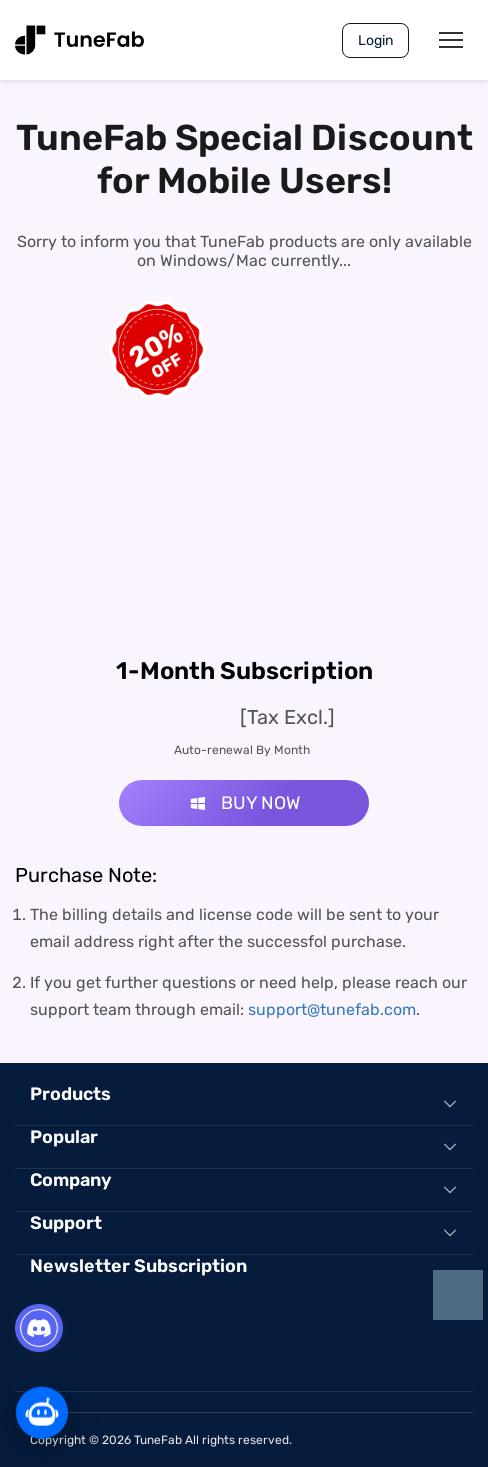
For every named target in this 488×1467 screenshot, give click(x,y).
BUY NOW (244, 803)
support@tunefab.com (332, 1009)
